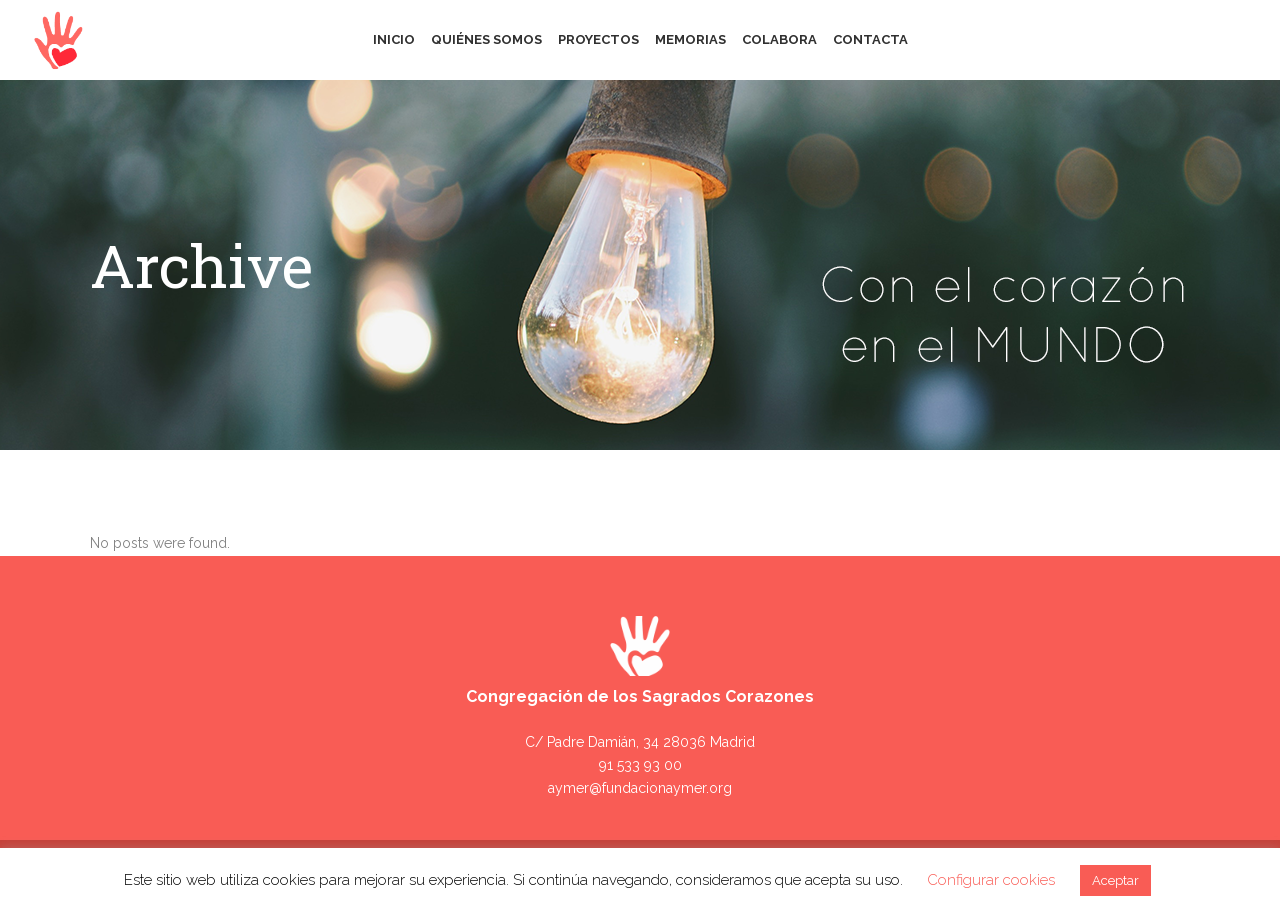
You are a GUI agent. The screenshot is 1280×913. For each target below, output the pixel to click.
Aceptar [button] (1115, 880)
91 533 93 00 (640, 765)
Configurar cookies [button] (991, 880)
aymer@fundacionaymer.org (640, 788)
